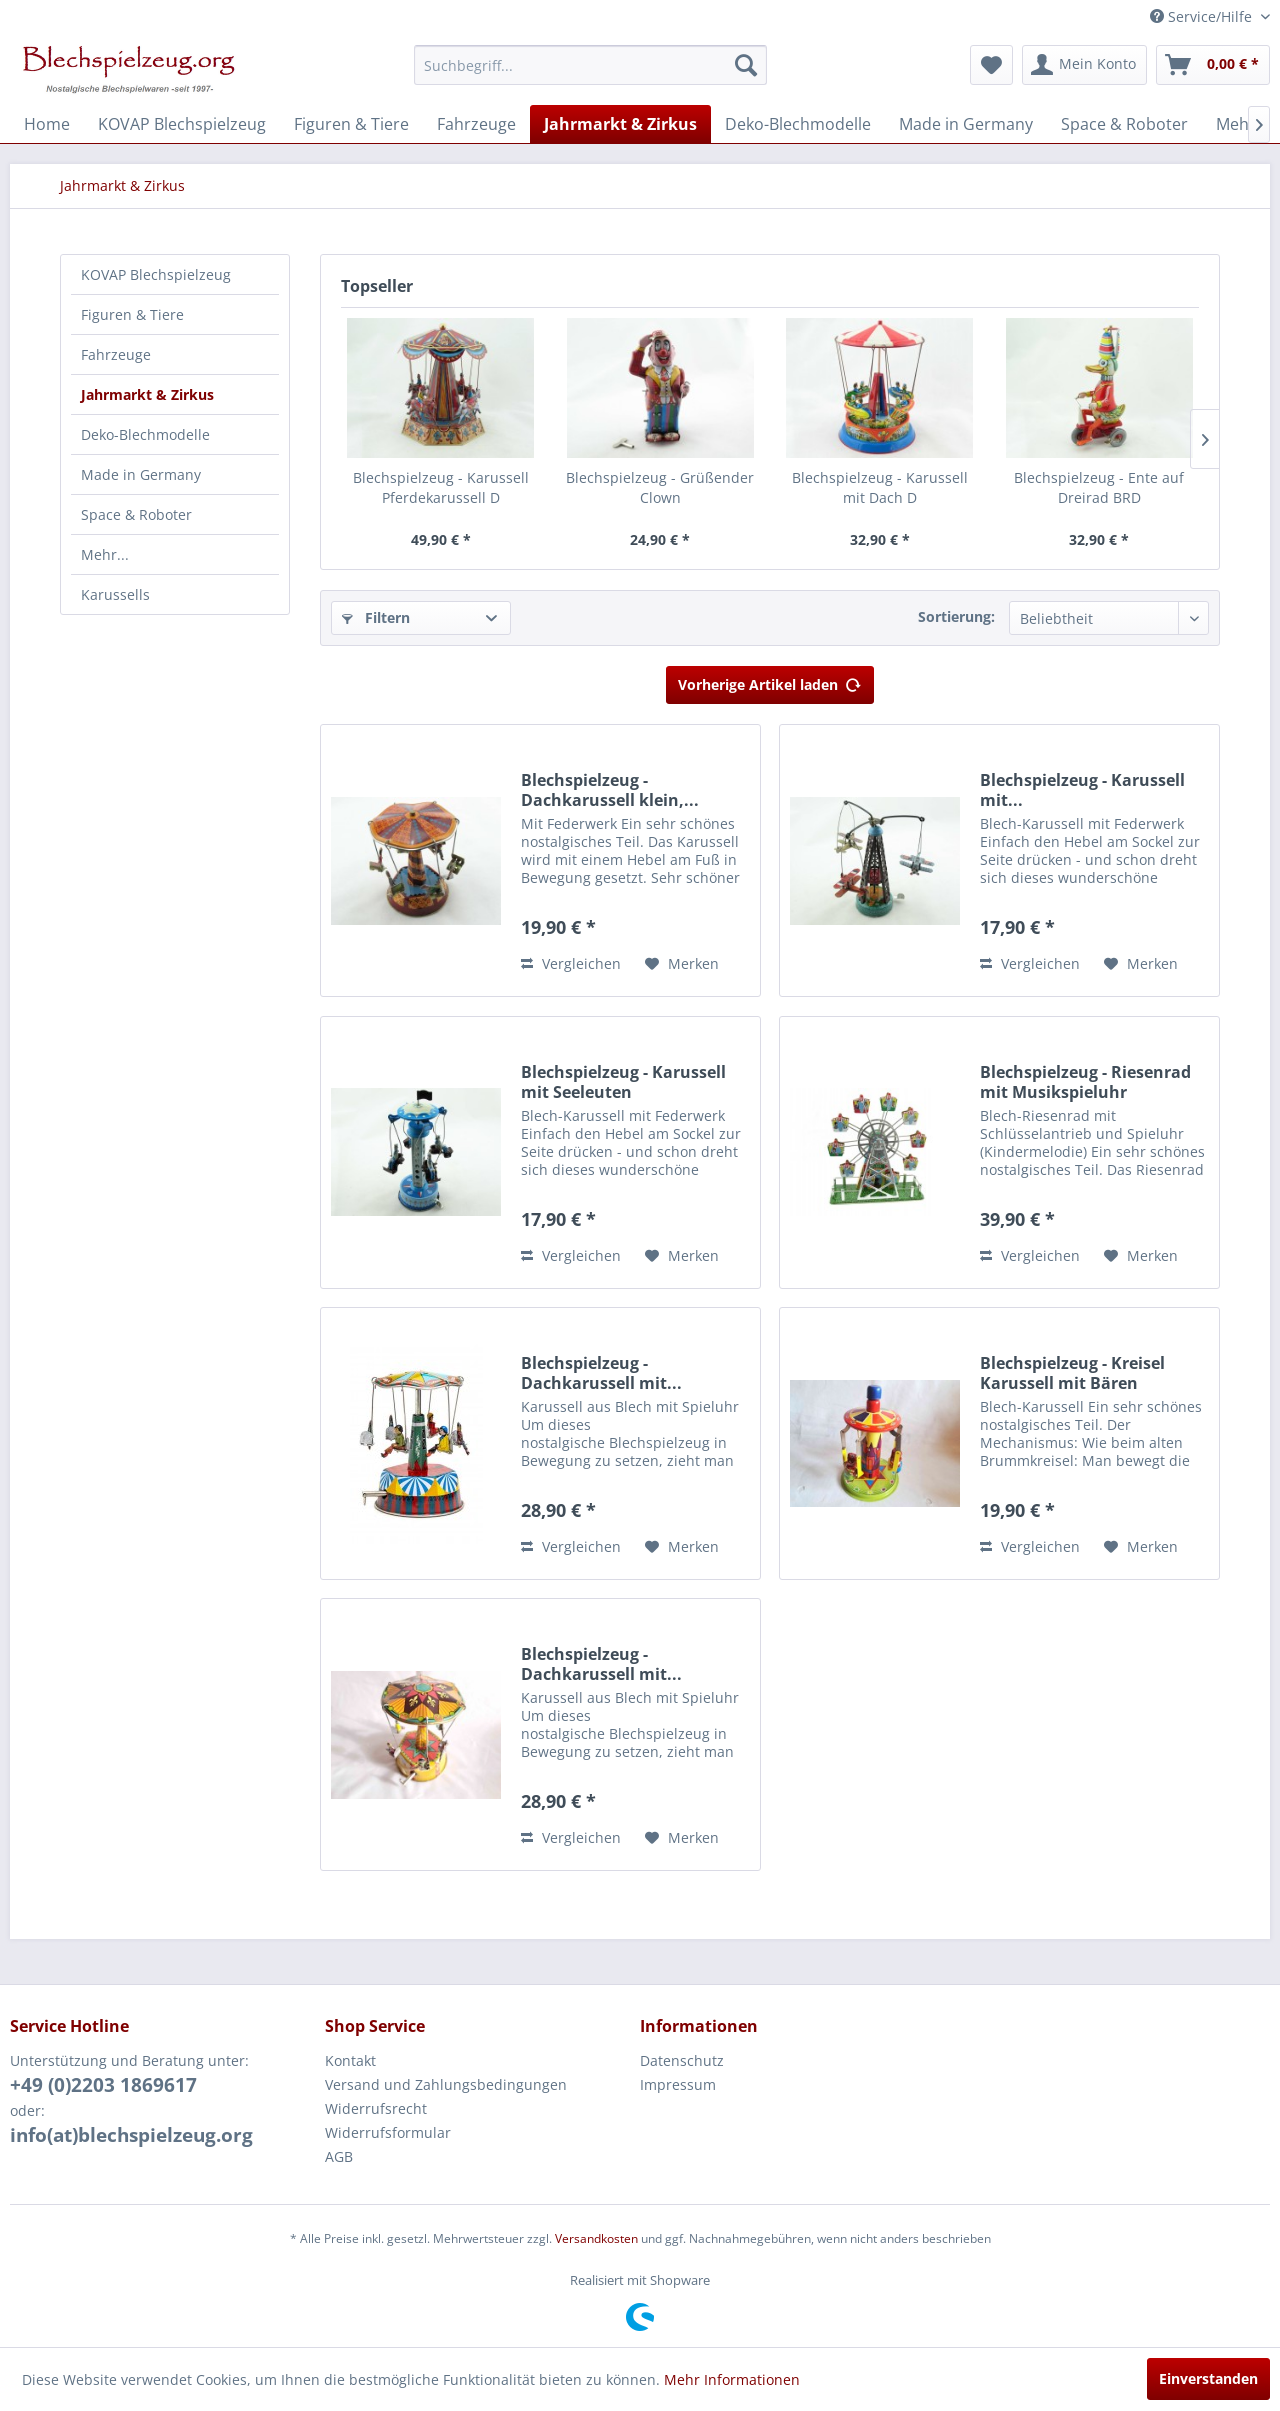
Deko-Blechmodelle (145, 434)
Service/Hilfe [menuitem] (1203, 16)
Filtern (376, 617)
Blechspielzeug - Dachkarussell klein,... (610, 790)
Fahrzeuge (116, 354)
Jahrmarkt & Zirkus (147, 394)
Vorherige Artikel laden (770, 681)
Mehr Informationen (732, 2379)
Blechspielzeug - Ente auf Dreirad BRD (1099, 487)
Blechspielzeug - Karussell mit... (1082, 790)
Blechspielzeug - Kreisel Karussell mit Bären (1072, 1373)
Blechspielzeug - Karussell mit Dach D (880, 487)
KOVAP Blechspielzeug (156, 274)
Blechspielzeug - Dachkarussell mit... (601, 1373)
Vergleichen (571, 963)
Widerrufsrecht (376, 2108)
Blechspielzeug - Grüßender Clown (660, 487)
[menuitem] (590, 65)
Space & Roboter (136, 514)
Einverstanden (1208, 2378)
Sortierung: (956, 616)
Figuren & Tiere (132, 314)
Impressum (678, 2084)
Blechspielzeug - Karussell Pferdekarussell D (441, 487)
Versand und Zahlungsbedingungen (446, 2084)
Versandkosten (596, 2238)
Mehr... (105, 554)
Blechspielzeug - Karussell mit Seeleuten (623, 1082)
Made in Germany (141, 474)
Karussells (115, 594)
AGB (339, 2156)
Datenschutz (682, 2060)
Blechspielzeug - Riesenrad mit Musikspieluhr (1085, 1082)
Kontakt (350, 2060)
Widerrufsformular (388, 2132)
